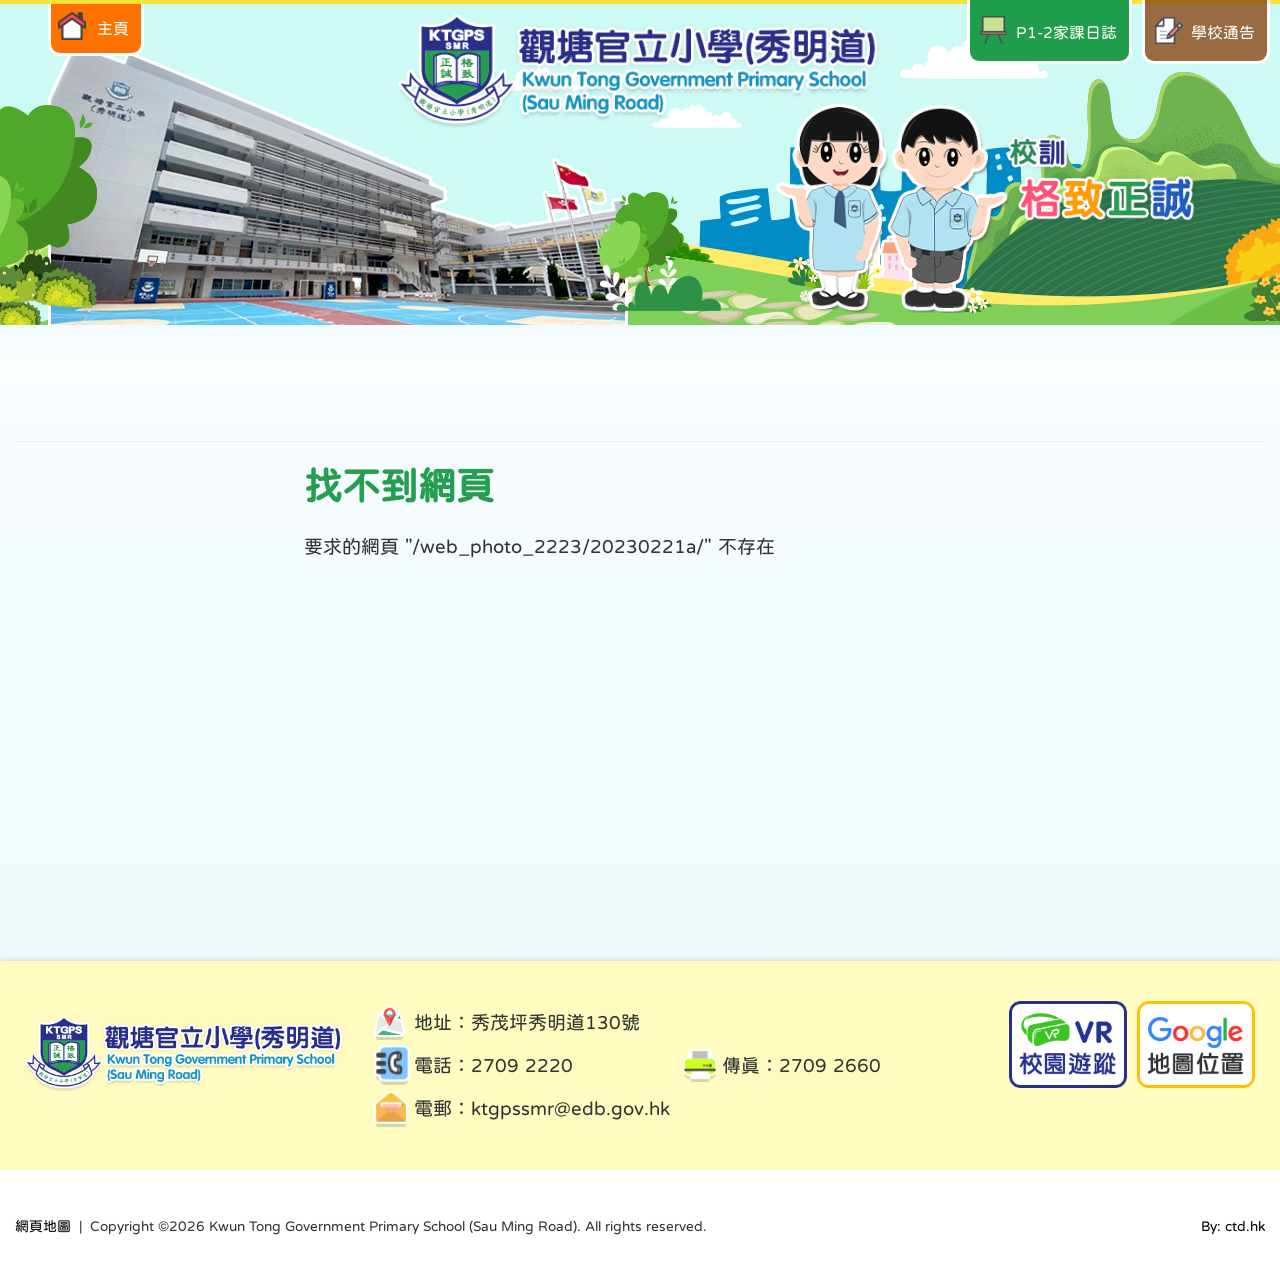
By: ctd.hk (1233, 1226)
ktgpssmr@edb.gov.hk (570, 1108)
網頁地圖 (43, 1226)
